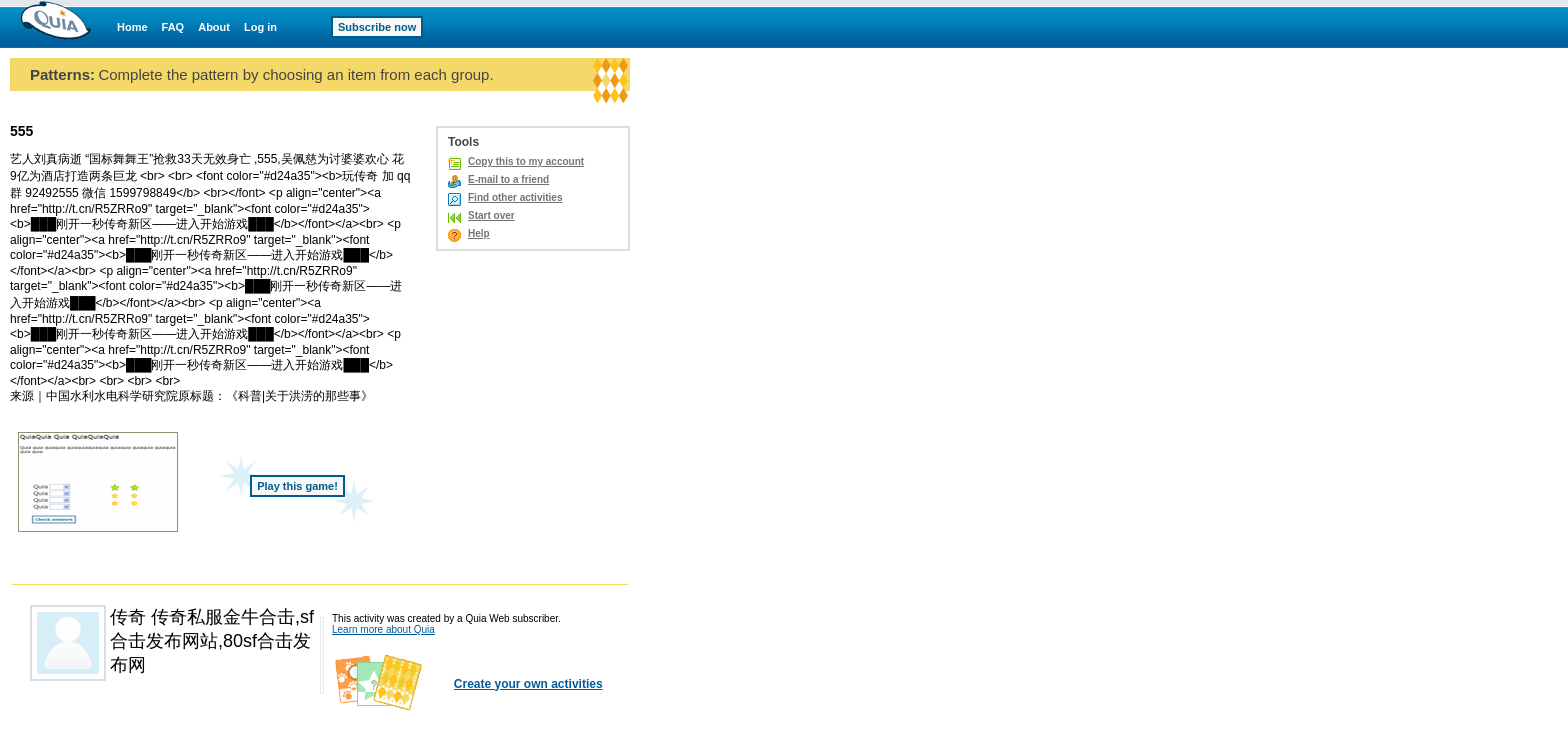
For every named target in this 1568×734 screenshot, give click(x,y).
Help (479, 233)
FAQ (173, 27)
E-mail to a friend (508, 179)
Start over (491, 215)
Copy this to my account (526, 161)
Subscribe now (377, 27)
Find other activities (515, 197)
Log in (260, 27)
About (214, 27)
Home (132, 27)
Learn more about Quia (383, 629)
